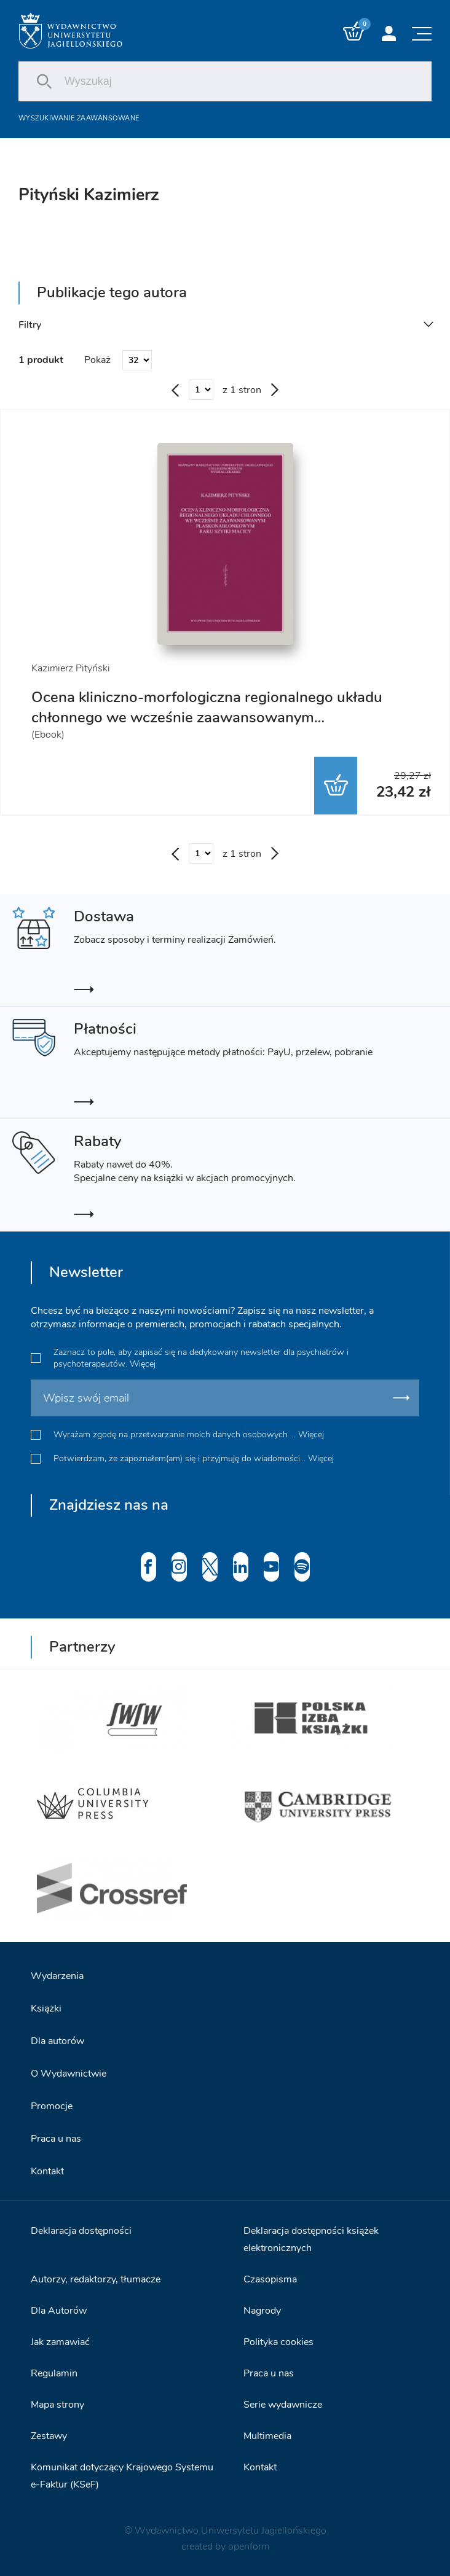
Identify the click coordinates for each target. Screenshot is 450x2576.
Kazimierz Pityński (70, 668)
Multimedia (267, 2436)
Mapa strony (57, 2404)
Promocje (52, 2106)
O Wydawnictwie (68, 2073)
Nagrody (262, 2310)
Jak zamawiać (60, 2342)
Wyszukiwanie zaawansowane (78, 118)
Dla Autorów (59, 2310)
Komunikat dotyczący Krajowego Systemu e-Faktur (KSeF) (122, 2476)
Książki (46, 2008)
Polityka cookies (278, 2342)
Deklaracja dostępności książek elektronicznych (311, 2239)
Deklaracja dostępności (81, 2231)
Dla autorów (57, 2041)
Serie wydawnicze (282, 2404)
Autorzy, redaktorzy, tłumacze (95, 2279)
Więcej (143, 1364)
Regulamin (54, 2373)
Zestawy (49, 2436)
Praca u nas (56, 2138)
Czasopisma (270, 2279)
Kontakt (47, 2171)
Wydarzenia (57, 1976)
